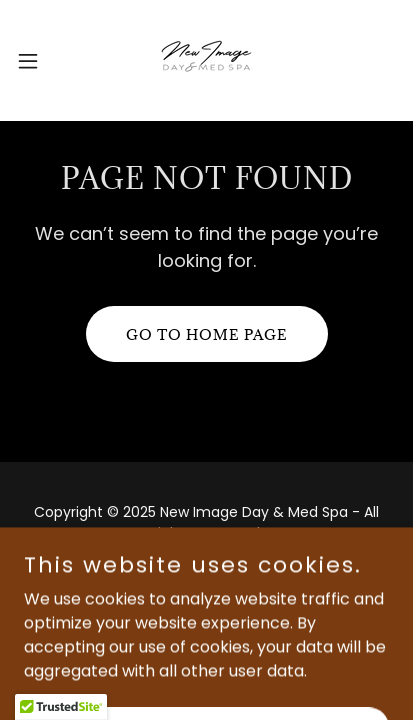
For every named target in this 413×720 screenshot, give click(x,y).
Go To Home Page (207, 334)
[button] (38, 61)
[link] (206, 60)
